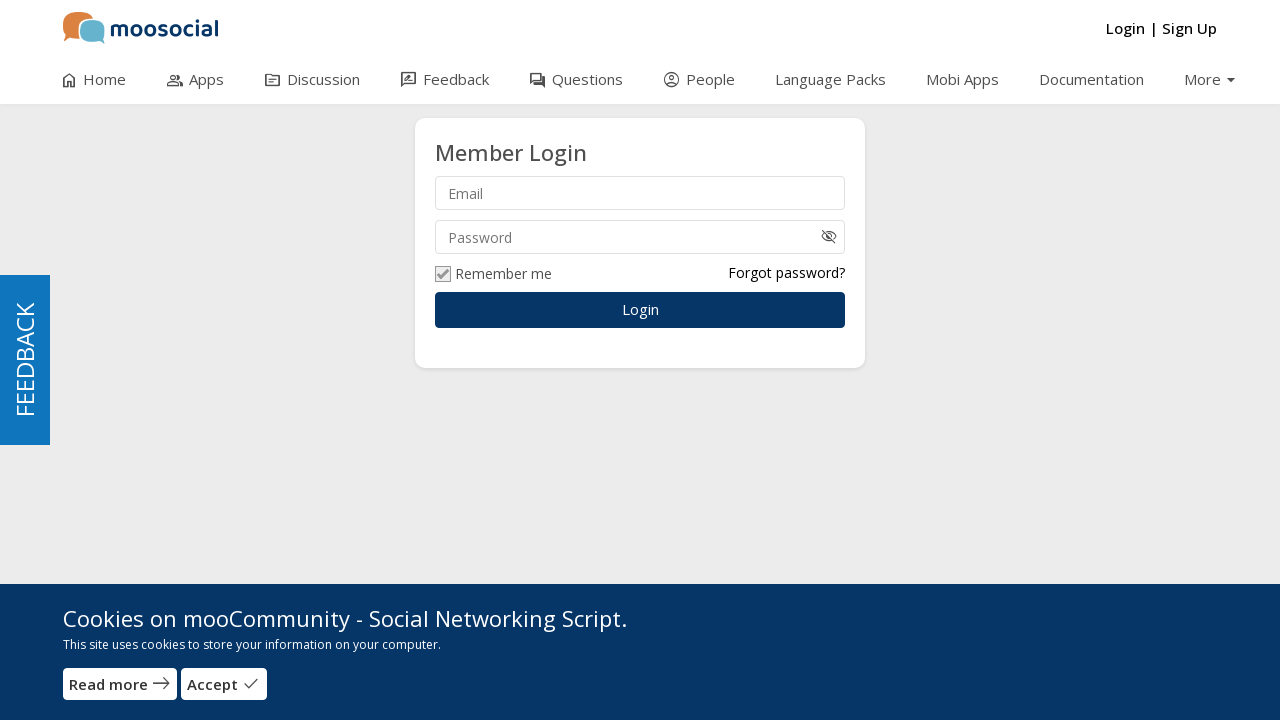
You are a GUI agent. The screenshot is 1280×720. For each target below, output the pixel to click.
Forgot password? (786, 272)
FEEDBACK (24, 360)
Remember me (493, 274)
